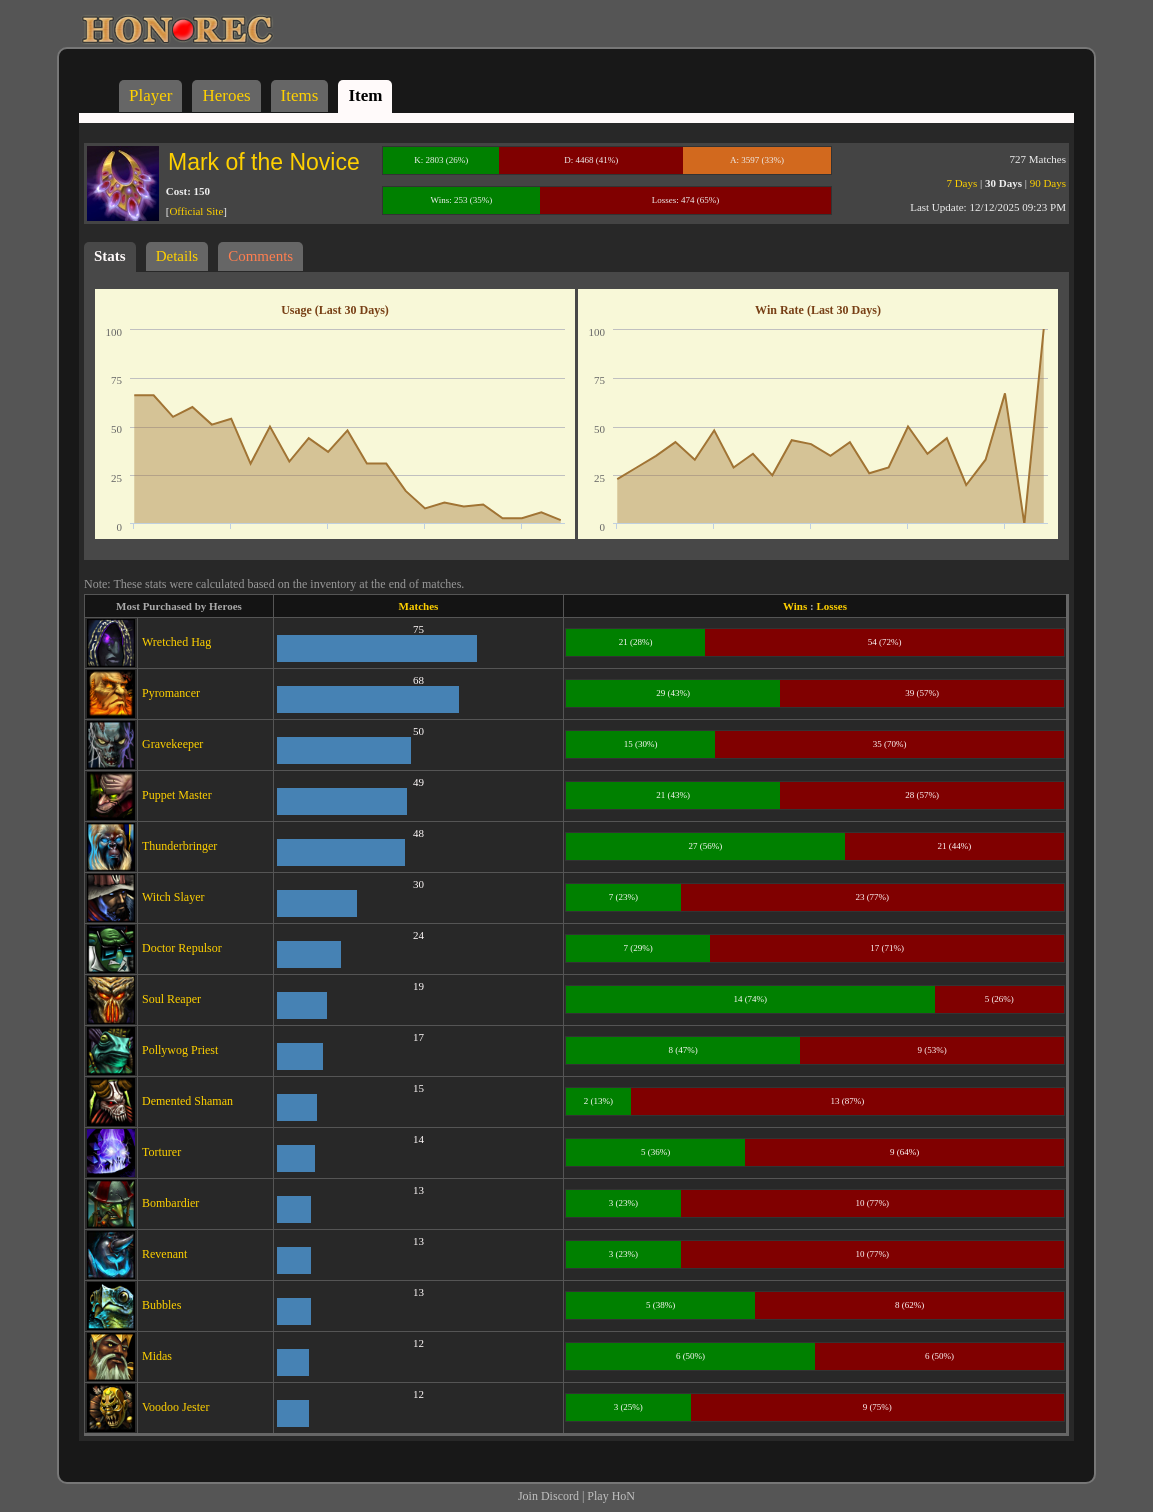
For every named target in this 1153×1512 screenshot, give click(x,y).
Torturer (161, 1152)
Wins (795, 606)
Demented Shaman (187, 1101)
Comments (260, 256)
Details (177, 256)
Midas (157, 1356)
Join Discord (548, 1496)
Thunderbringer (179, 846)
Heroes (226, 95)
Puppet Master (177, 795)
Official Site (196, 211)
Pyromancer (171, 693)
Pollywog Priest (180, 1050)
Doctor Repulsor (182, 948)
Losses (831, 606)
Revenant (164, 1254)
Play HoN (611, 1496)
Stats (110, 256)
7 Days (961, 183)
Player (150, 95)
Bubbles (161, 1305)
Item (365, 95)
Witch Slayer (173, 897)
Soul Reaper (171, 999)
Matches (419, 606)
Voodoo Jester (175, 1407)
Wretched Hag (176, 642)
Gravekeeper (172, 744)
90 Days (1048, 183)
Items (300, 95)
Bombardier (170, 1203)
